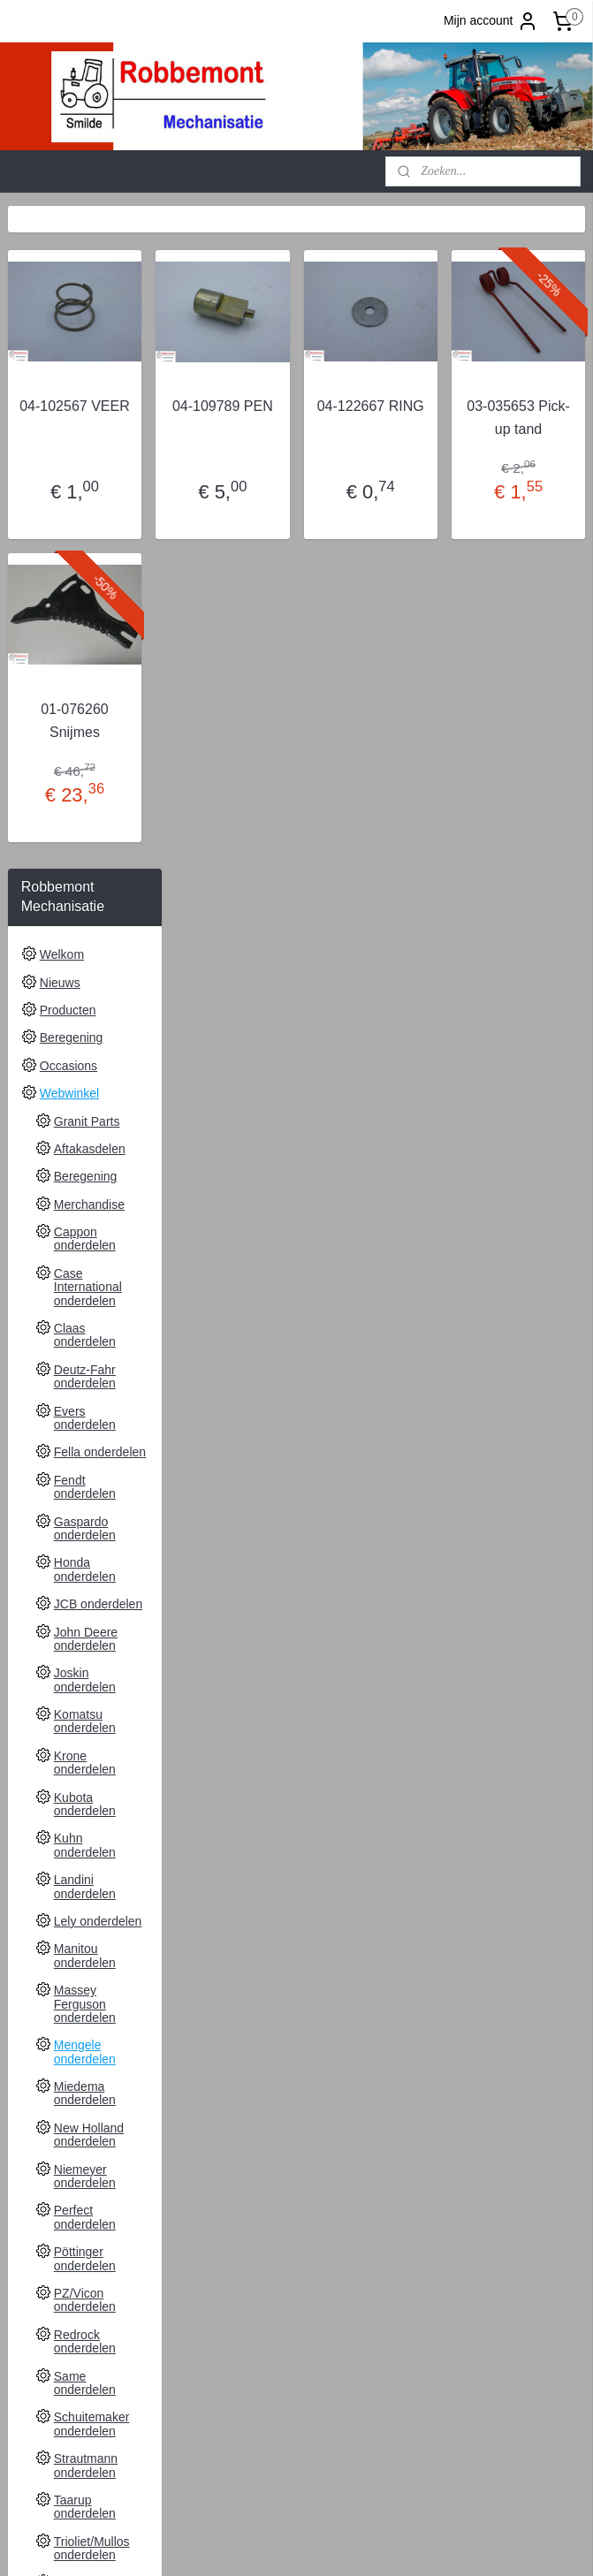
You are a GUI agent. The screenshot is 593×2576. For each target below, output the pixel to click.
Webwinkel (69, 430)
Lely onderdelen (98, 1258)
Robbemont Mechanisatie (283, 2373)
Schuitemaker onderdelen (92, 1760)
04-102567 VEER (223, 418)
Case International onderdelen (88, 624)
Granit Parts (87, 459)
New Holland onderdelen (89, 1472)
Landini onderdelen (85, 1223)
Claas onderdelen (85, 672)
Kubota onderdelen (85, 1141)
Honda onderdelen (85, 906)
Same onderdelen (85, 1720)
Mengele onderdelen (85, 1388)
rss (408, 2543)
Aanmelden (53, 2467)
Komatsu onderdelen (85, 1058)
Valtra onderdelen (85, 1927)
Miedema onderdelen (85, 1430)
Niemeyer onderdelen (85, 1513)
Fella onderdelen (100, 789)
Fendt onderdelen (85, 824)
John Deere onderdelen (86, 976)
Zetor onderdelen (85, 2009)
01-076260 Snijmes (223, 744)
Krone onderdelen (85, 1099)
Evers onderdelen (85, 755)
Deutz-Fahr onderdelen (85, 713)
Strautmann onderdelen (86, 1802)
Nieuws (60, 320)
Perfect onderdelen (85, 1555)
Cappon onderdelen (85, 575)
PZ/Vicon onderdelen (85, 1637)
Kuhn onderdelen (85, 1182)
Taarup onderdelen (85, 1844)
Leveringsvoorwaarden (101, 2071)
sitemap (378, 2543)
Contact (61, 2044)
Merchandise (89, 542)
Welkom (62, 292)
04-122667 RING (434, 418)
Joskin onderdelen (85, 1016)
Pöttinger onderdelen (85, 1595)
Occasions (68, 403)
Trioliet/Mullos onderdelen (92, 1885)
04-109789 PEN (328, 418)
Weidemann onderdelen (86, 1967)
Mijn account (491, 21)
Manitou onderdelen (85, 1292)
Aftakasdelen (89, 486)
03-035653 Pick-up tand (540, 429)
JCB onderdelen (98, 941)
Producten (68, 347)
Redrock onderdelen (85, 1678)
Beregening (71, 375)
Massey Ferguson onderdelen (85, 1341)
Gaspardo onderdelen (85, 865)
